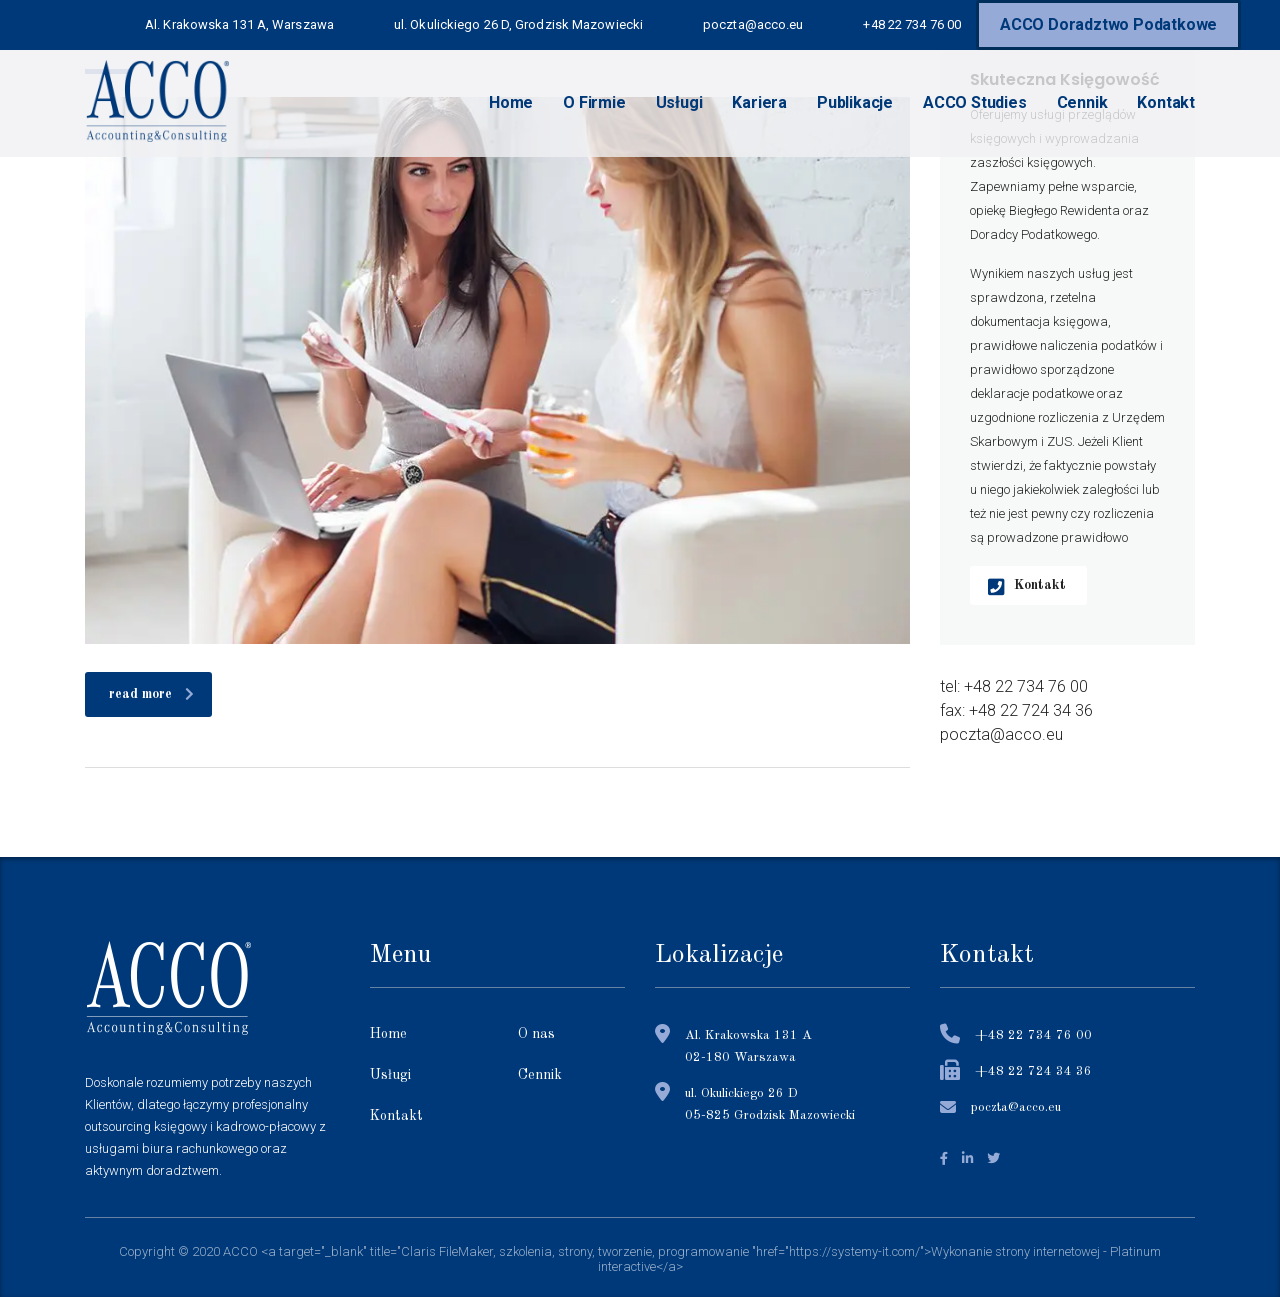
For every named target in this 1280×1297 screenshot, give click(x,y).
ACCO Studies (975, 102)
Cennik (1082, 102)
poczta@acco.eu (1016, 1107)
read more (151, 694)
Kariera (759, 102)
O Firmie (594, 102)
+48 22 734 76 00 (1033, 1035)
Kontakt (1166, 102)
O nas (536, 1034)
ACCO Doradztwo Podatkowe (1108, 24)
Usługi (679, 102)
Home (511, 102)
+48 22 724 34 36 (1033, 1071)
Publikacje (855, 102)
